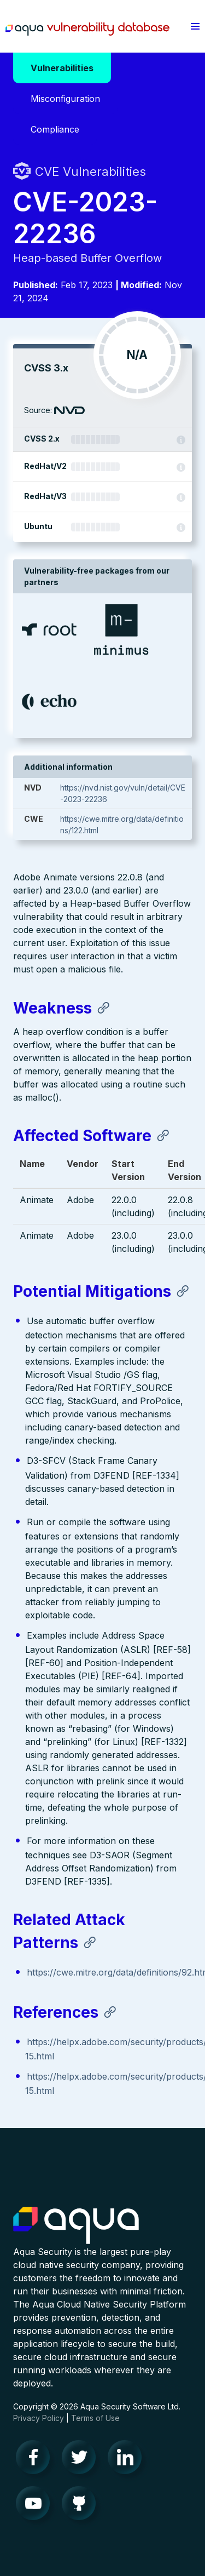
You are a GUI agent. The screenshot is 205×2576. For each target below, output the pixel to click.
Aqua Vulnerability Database (87, 29)
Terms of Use (95, 2418)
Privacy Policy (38, 2418)
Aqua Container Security (76, 2226)
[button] (195, 26)
